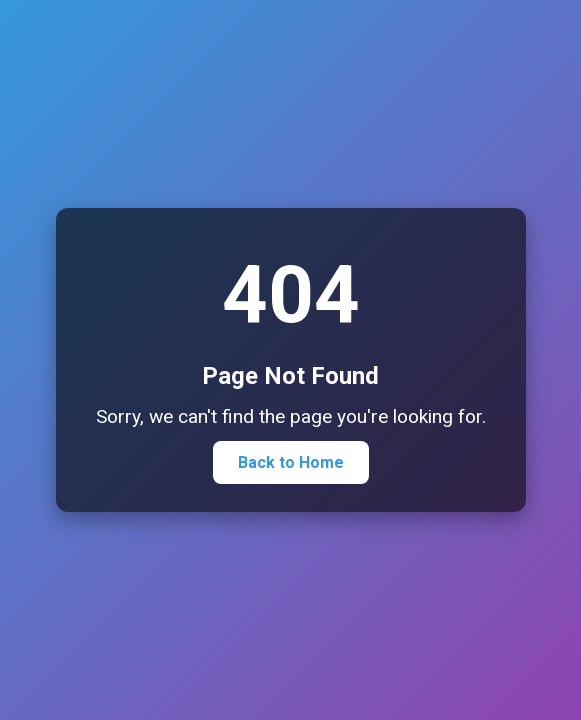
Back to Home (291, 462)
